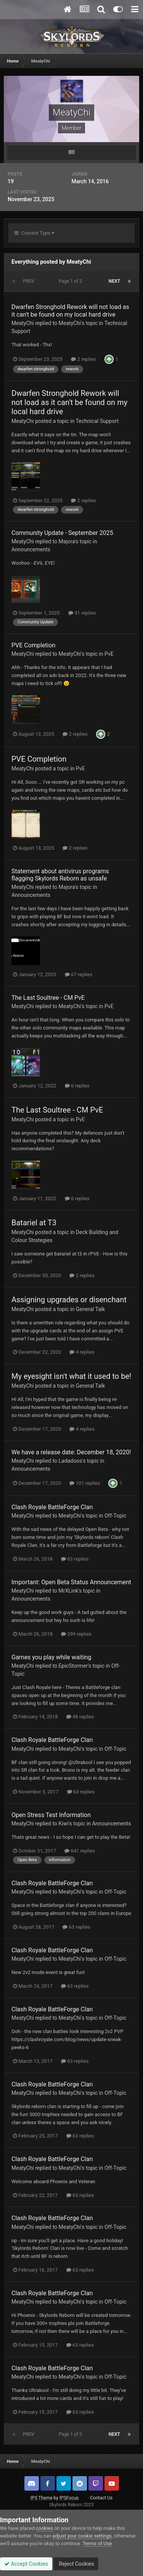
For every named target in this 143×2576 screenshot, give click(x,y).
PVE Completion (33, 645)
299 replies (76, 1634)
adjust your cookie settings (82, 2536)
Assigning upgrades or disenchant (69, 1299)
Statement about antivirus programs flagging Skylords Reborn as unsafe (60, 875)
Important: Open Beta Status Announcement (71, 1582)
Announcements (30, 549)
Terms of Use (97, 2543)
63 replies (74, 1559)
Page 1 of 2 (71, 281)
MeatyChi (22, 323)
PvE (109, 654)
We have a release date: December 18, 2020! (71, 1452)
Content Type (34, 233)
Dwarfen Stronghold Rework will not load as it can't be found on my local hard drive (70, 310)
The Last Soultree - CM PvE (48, 997)
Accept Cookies (26, 2564)
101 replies (84, 1483)
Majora (67, 541)
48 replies (80, 1716)
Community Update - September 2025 (62, 532)
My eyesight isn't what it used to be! (71, 1376)
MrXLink (69, 1591)
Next (114, 281)
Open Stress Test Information (51, 1815)
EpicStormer (73, 1666)
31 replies (82, 613)
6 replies (77, 1086)
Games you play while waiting (51, 1657)
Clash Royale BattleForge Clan (52, 1507)
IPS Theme (42, 2498)
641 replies (79, 1851)
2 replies (83, 359)
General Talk (90, 1309)
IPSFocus (69, 2498)
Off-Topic (115, 1516)
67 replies (78, 974)
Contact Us (101, 2498)
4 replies (81, 1352)
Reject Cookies (76, 2564)
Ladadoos (70, 1461)
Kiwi (64, 1823)
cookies (44, 2528)
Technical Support (97, 421)
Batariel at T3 (33, 1222)
